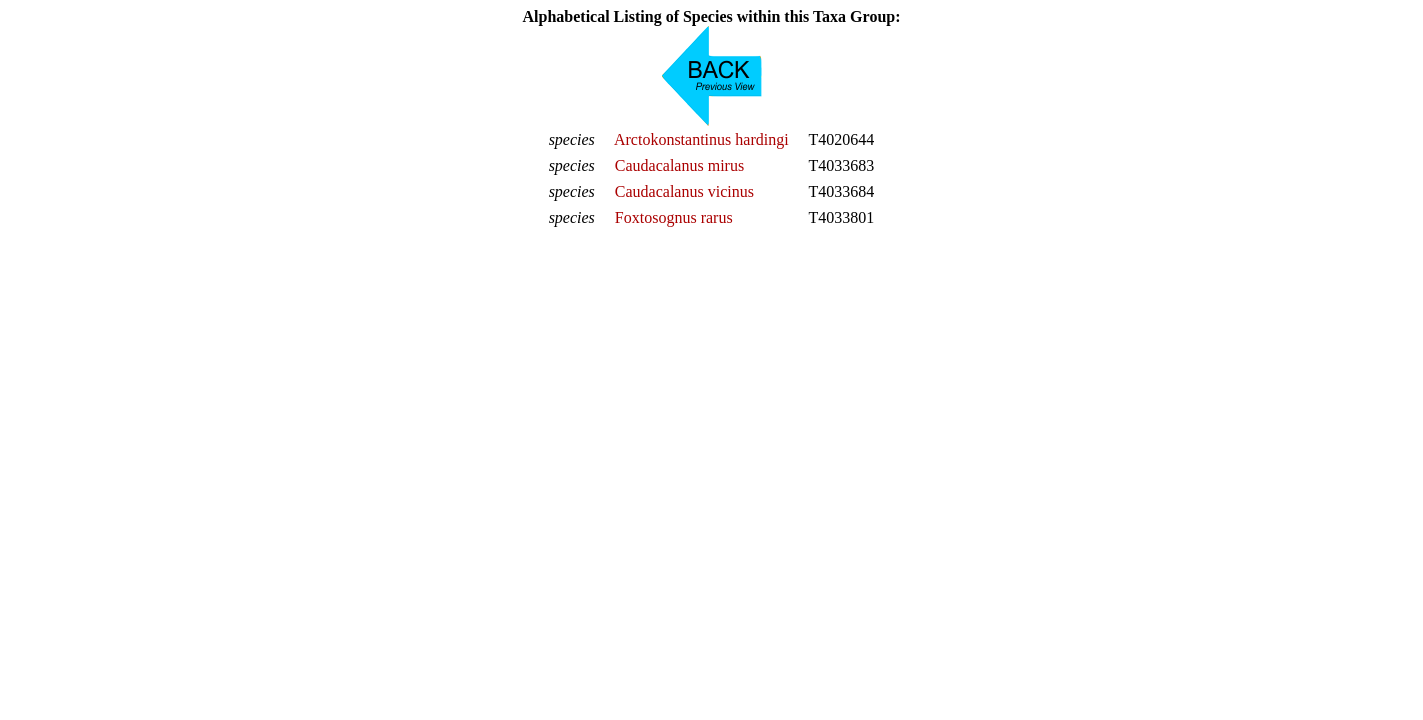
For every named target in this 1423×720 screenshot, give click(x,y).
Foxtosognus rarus (674, 217)
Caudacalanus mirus (679, 165)
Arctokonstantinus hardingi (701, 139)
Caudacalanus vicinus (684, 191)
